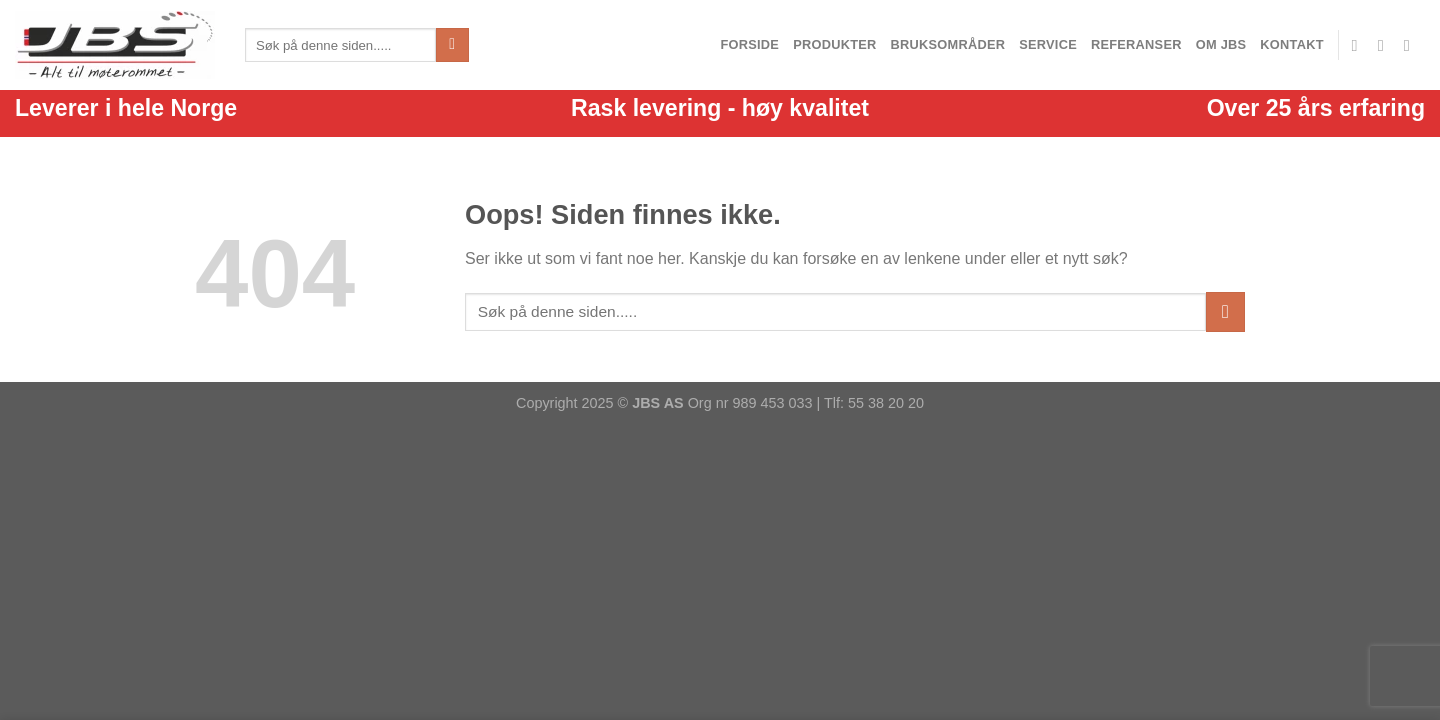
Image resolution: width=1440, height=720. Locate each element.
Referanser (1136, 44)
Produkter (834, 44)
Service (1048, 44)
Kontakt (1291, 44)
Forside (749, 44)
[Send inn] (452, 45)
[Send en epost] (1386, 45)
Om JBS (1221, 44)
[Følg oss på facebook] (1360, 45)
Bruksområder (948, 44)
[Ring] (1412, 45)
